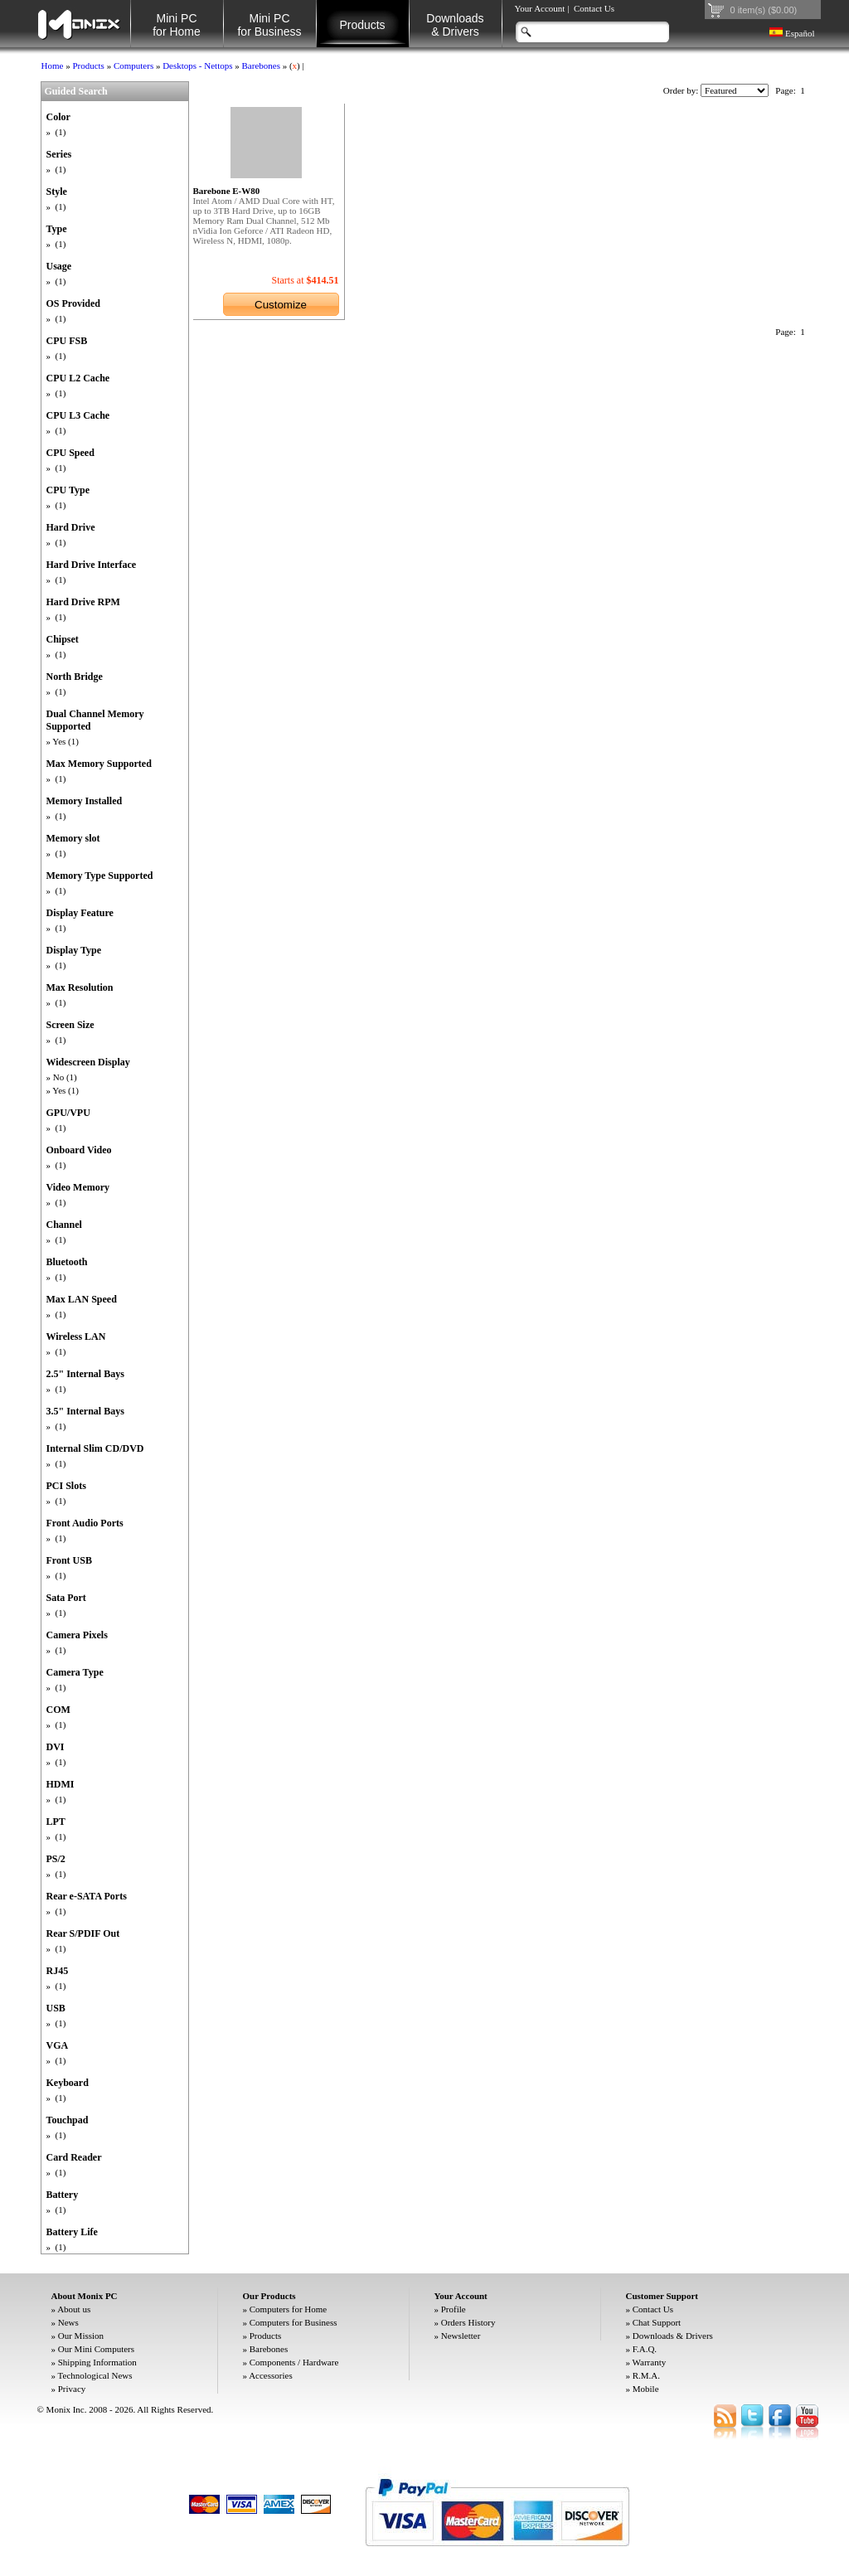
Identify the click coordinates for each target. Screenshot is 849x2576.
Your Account (540, 8)
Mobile (646, 2389)
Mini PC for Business (269, 25)
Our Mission (81, 2336)
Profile (453, 2309)
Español (791, 33)
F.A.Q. (645, 2349)
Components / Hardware (294, 2362)
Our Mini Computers (96, 2349)
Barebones (261, 65)
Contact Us (594, 8)
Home (52, 65)
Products (362, 25)
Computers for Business (293, 2322)
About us (73, 2309)
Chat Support (657, 2322)
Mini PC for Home (177, 25)
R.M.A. (646, 2375)
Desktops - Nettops (197, 65)
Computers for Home (288, 2309)
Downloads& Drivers (454, 25)
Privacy (72, 2389)
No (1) (65, 1077)
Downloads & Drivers (673, 2336)
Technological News (95, 2375)
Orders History (468, 2322)
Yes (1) (65, 741)
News (68, 2322)
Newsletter (461, 2336)
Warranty (650, 2362)
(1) (59, 132)
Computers (133, 65)
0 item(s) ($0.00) (764, 10)
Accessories (271, 2375)
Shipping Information (97, 2362)
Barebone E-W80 (226, 191)
